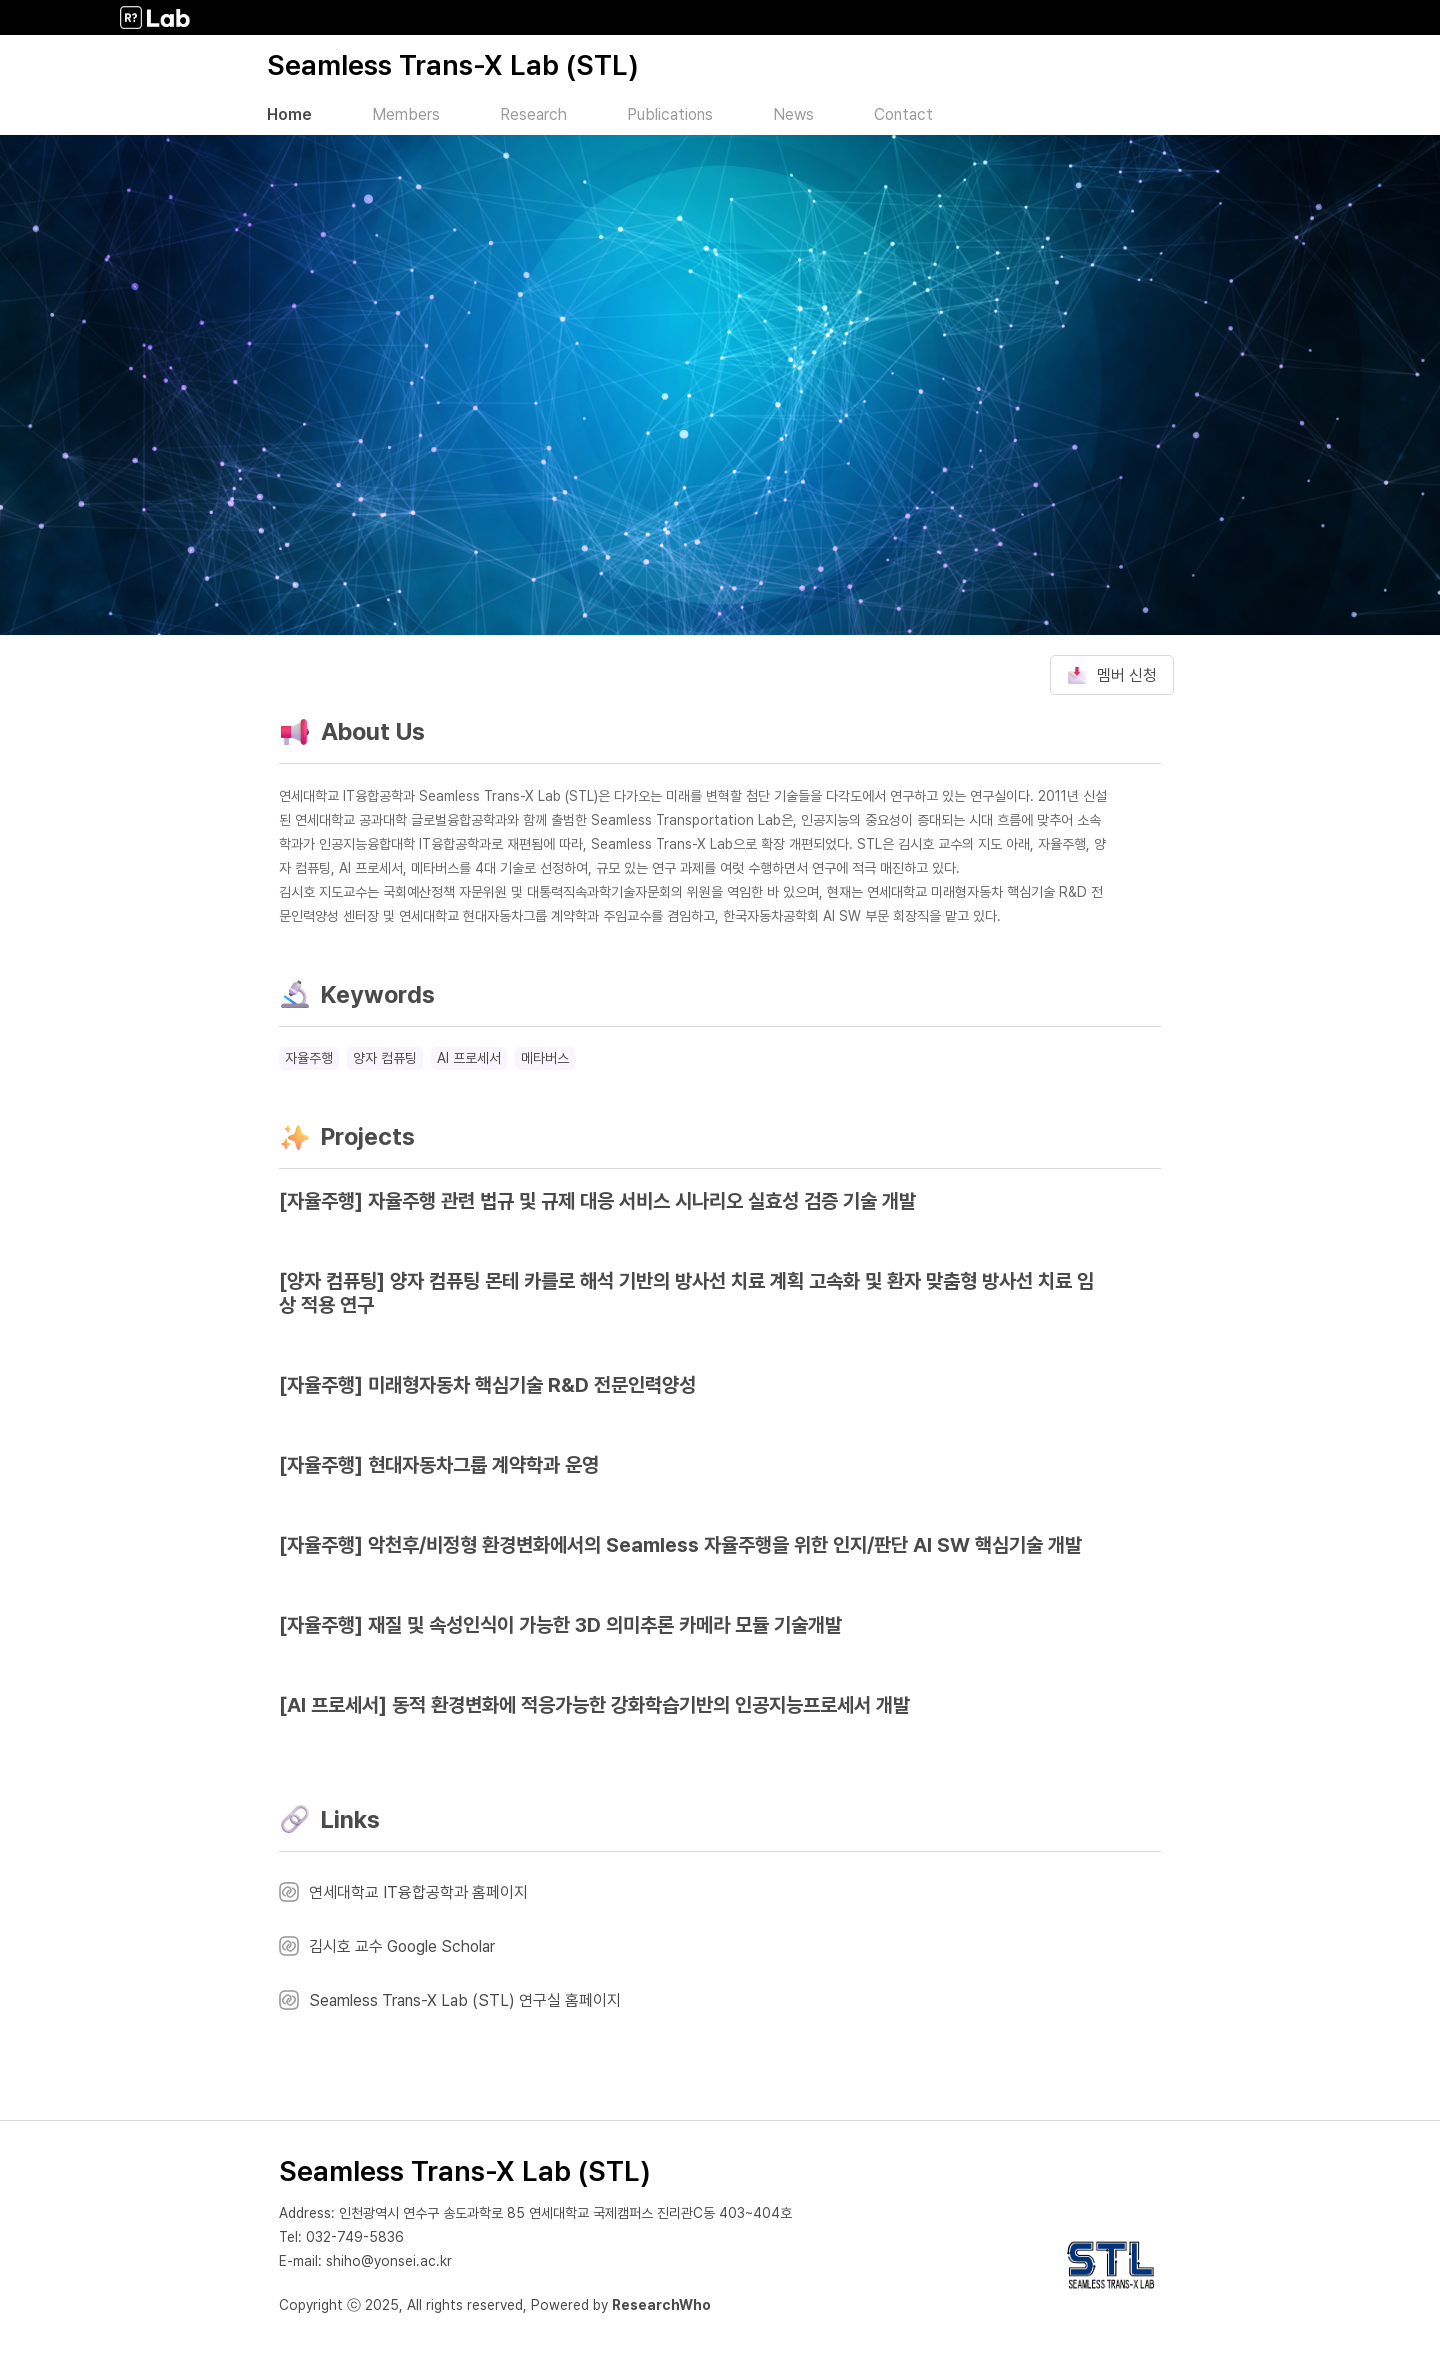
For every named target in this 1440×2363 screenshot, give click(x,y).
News (793, 114)
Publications (670, 114)
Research (533, 114)
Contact (903, 114)
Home (289, 114)
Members (406, 114)
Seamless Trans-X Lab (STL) (453, 65)
